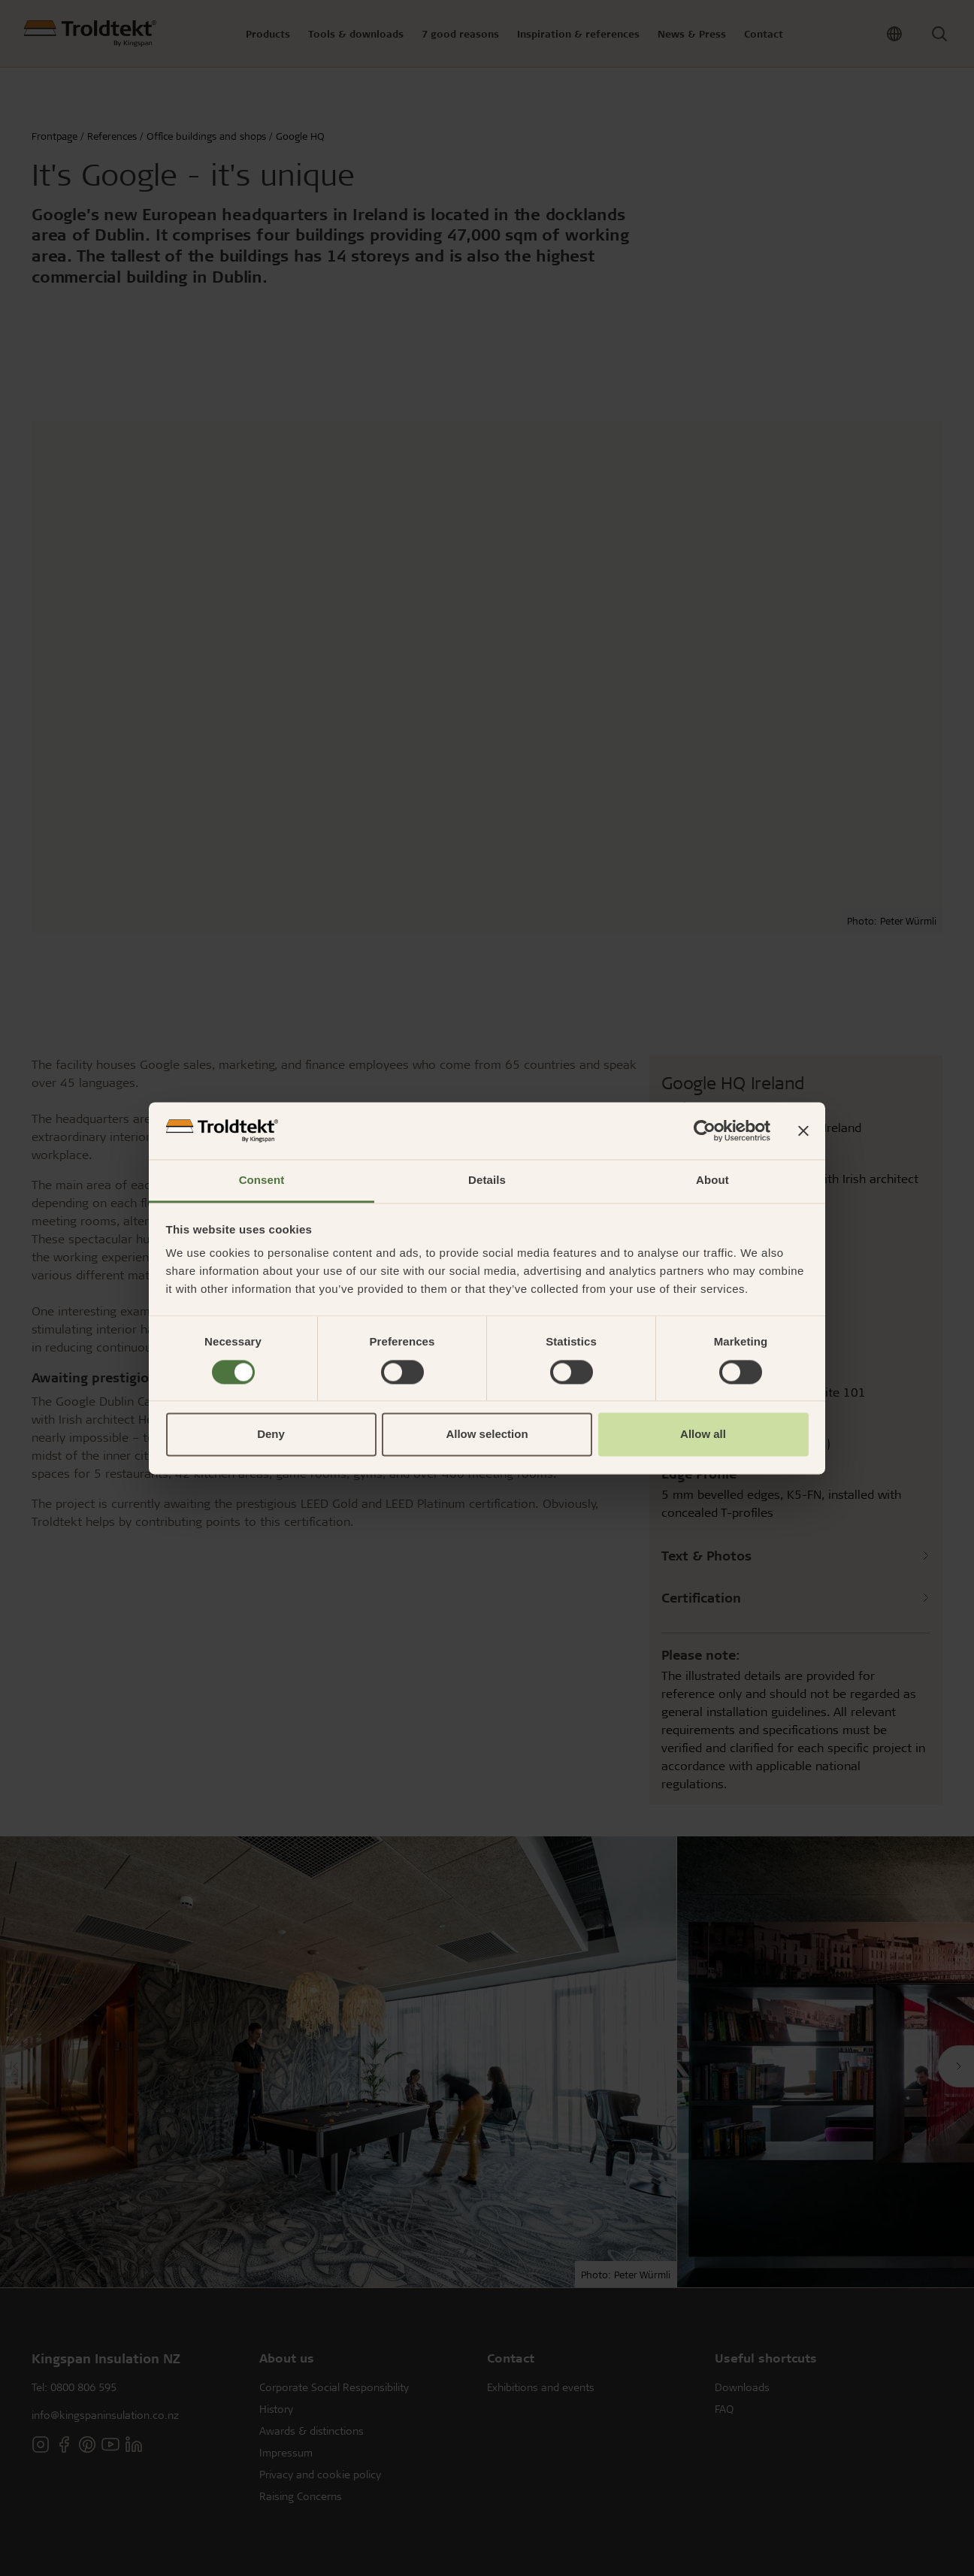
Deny (271, 1434)
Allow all (703, 1434)
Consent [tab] (262, 1180)
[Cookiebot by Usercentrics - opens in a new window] (704, 1130)
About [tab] (712, 1180)
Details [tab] (487, 1180)
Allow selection (487, 1434)
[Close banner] (803, 1130)
